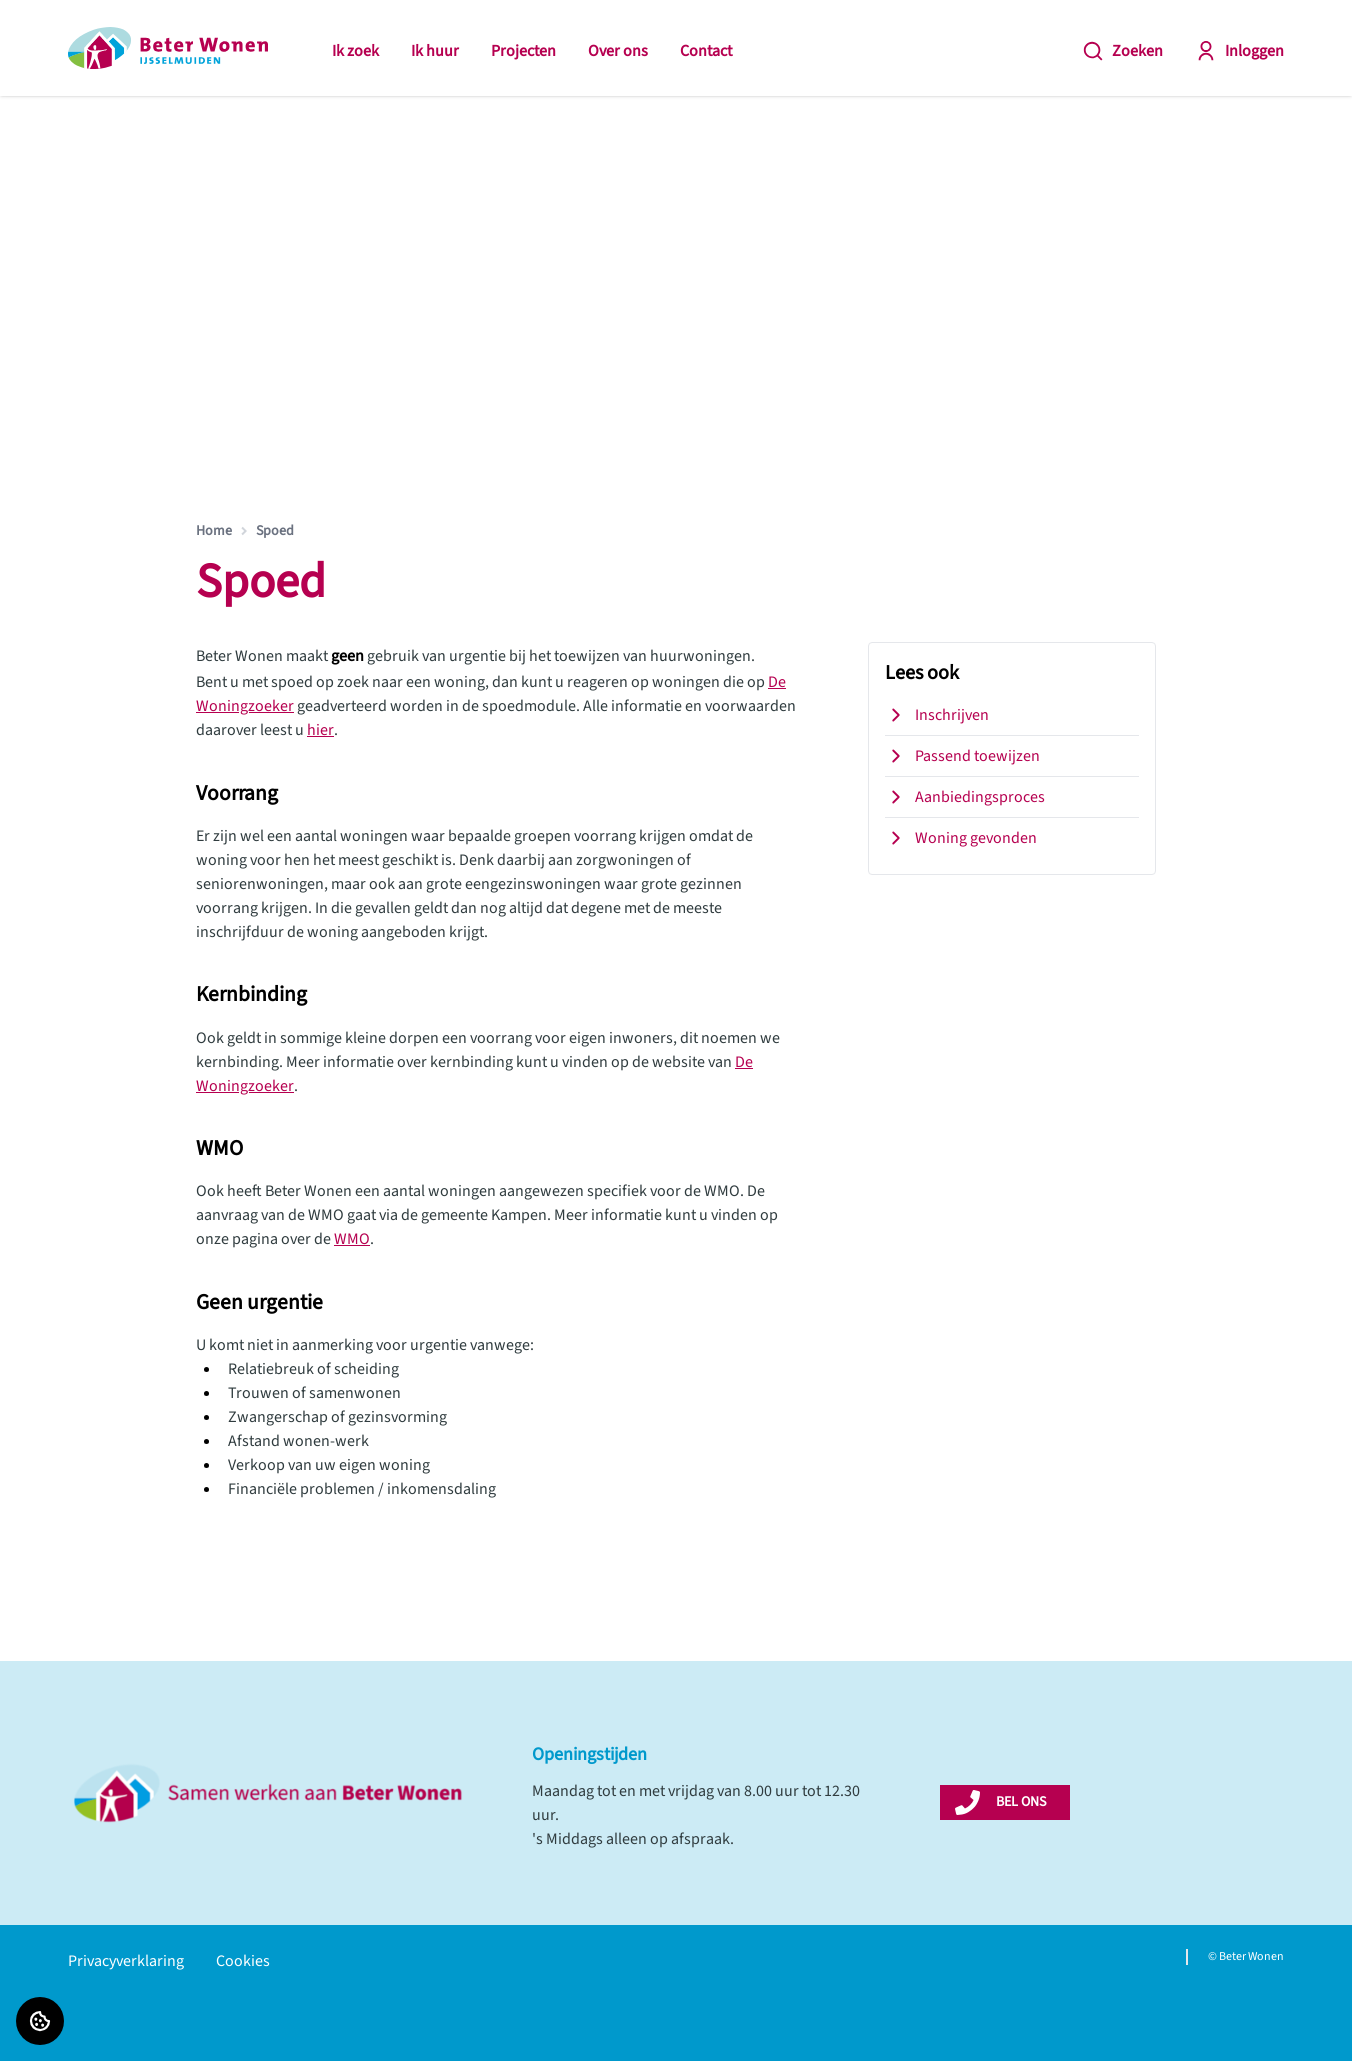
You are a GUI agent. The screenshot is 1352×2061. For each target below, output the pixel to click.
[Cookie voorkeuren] (40, 2021)
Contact (706, 51)
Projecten (523, 51)
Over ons (618, 51)
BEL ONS (1021, 1802)
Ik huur (435, 51)
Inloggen (1239, 51)
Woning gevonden (961, 838)
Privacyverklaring (126, 1961)
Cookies (243, 1961)
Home (214, 531)
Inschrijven (937, 715)
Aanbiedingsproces (965, 797)
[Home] (168, 48)
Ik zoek (355, 51)
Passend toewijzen (962, 756)
